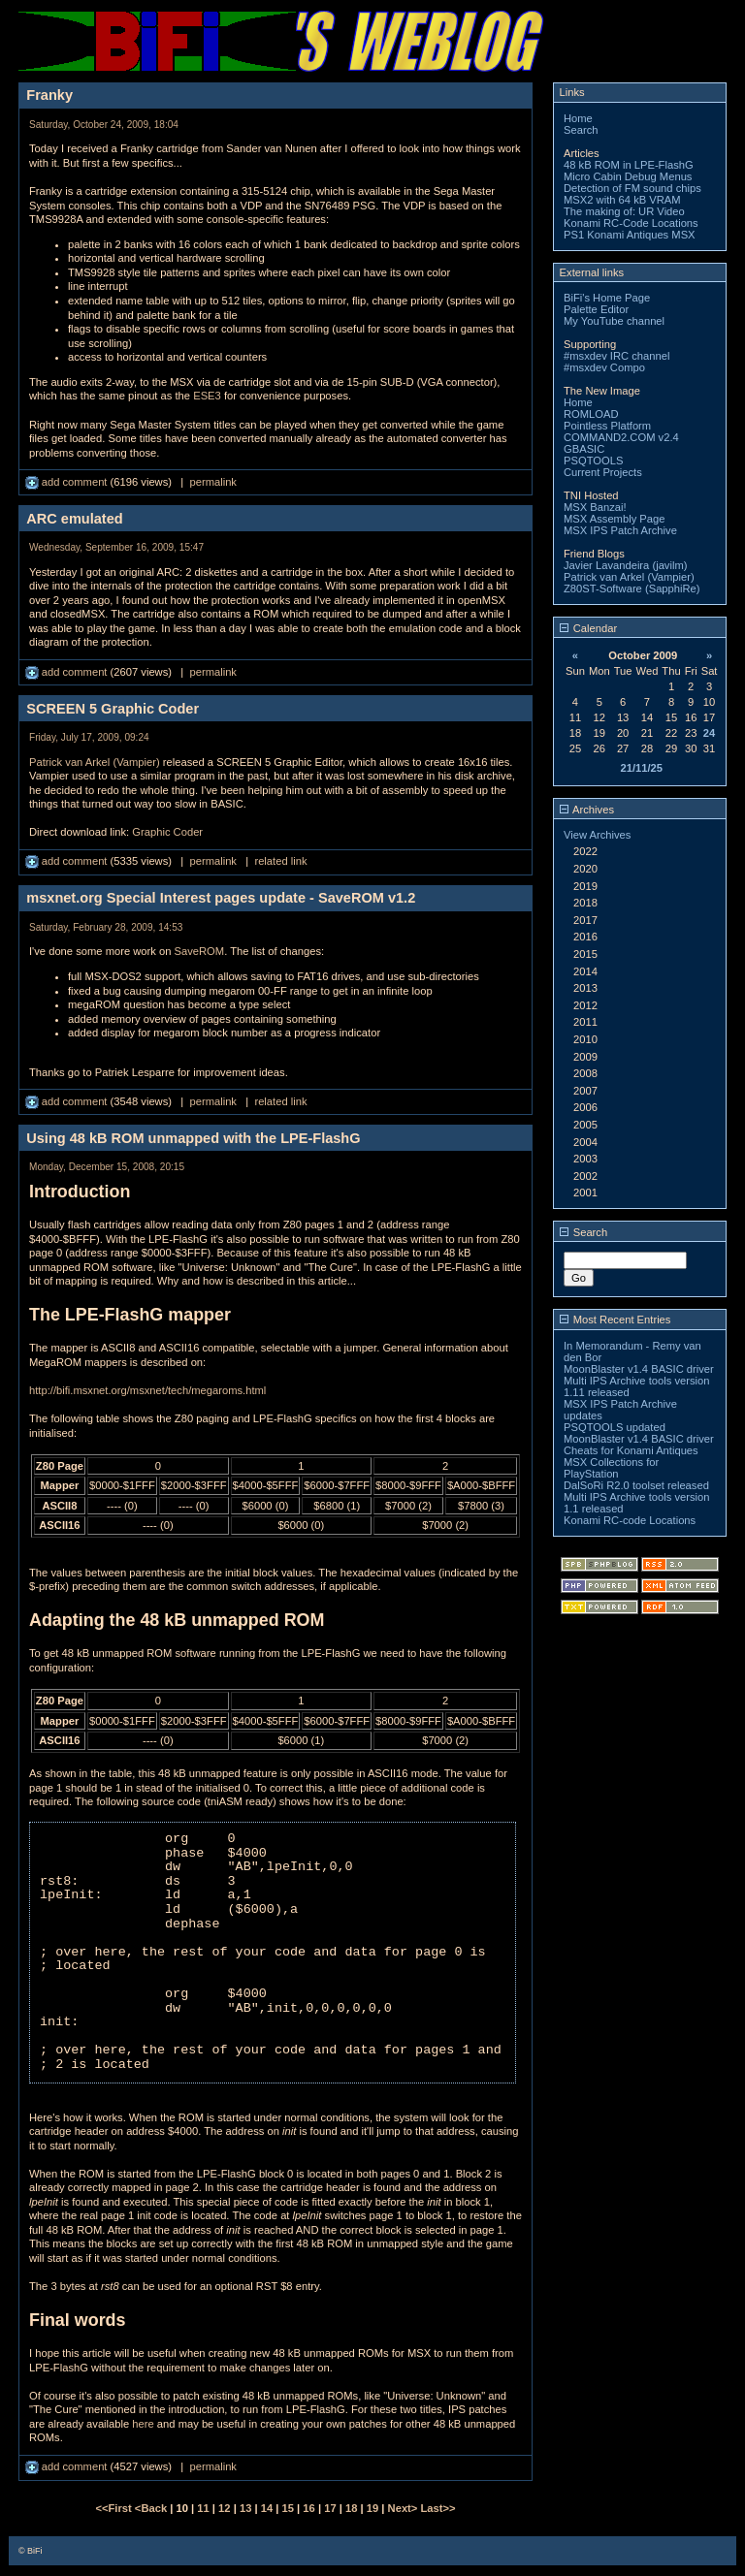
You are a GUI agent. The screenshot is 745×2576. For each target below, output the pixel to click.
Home (578, 118)
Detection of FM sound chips (632, 188)
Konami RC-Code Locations (631, 223)
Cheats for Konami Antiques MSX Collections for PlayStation (631, 1462)
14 (267, 2508)
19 (372, 2508)
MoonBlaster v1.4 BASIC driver (639, 1369)
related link (280, 861)
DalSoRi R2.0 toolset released (636, 1485)
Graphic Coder (167, 832)
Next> (404, 2508)
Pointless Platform (607, 425)
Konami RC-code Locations (630, 1520)
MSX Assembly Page (614, 519)
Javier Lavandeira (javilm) (625, 565)
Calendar (589, 628)
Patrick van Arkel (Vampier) (94, 762)
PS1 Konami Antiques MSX (630, 234)
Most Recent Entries (615, 1319)
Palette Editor (596, 309)
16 (308, 2508)
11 (203, 2508)
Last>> (437, 2508)
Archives (587, 809)
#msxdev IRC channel (616, 356)
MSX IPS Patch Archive (620, 530)
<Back (152, 2508)
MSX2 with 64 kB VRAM (622, 200)
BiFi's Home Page (607, 297)
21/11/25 (641, 768)
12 (224, 2508)
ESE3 (207, 395)
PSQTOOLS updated (614, 1427)
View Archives (597, 835)
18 (351, 2508)
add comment (68, 482)
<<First (114, 2508)
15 (288, 2508)
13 (245, 2508)
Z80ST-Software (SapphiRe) (632, 588)
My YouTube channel (614, 321)
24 (709, 733)
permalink (213, 482)
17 (330, 2508)
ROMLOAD (591, 414)
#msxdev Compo (604, 367)
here (142, 2424)
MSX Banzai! (595, 507)
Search (581, 130)
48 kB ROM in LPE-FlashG (629, 165)
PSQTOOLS (593, 460)
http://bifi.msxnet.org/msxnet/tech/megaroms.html (147, 1390)
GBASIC (584, 449)
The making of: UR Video (624, 211)
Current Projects (603, 472)
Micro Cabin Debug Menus (628, 176)
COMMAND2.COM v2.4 (621, 437)
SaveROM (200, 951)
